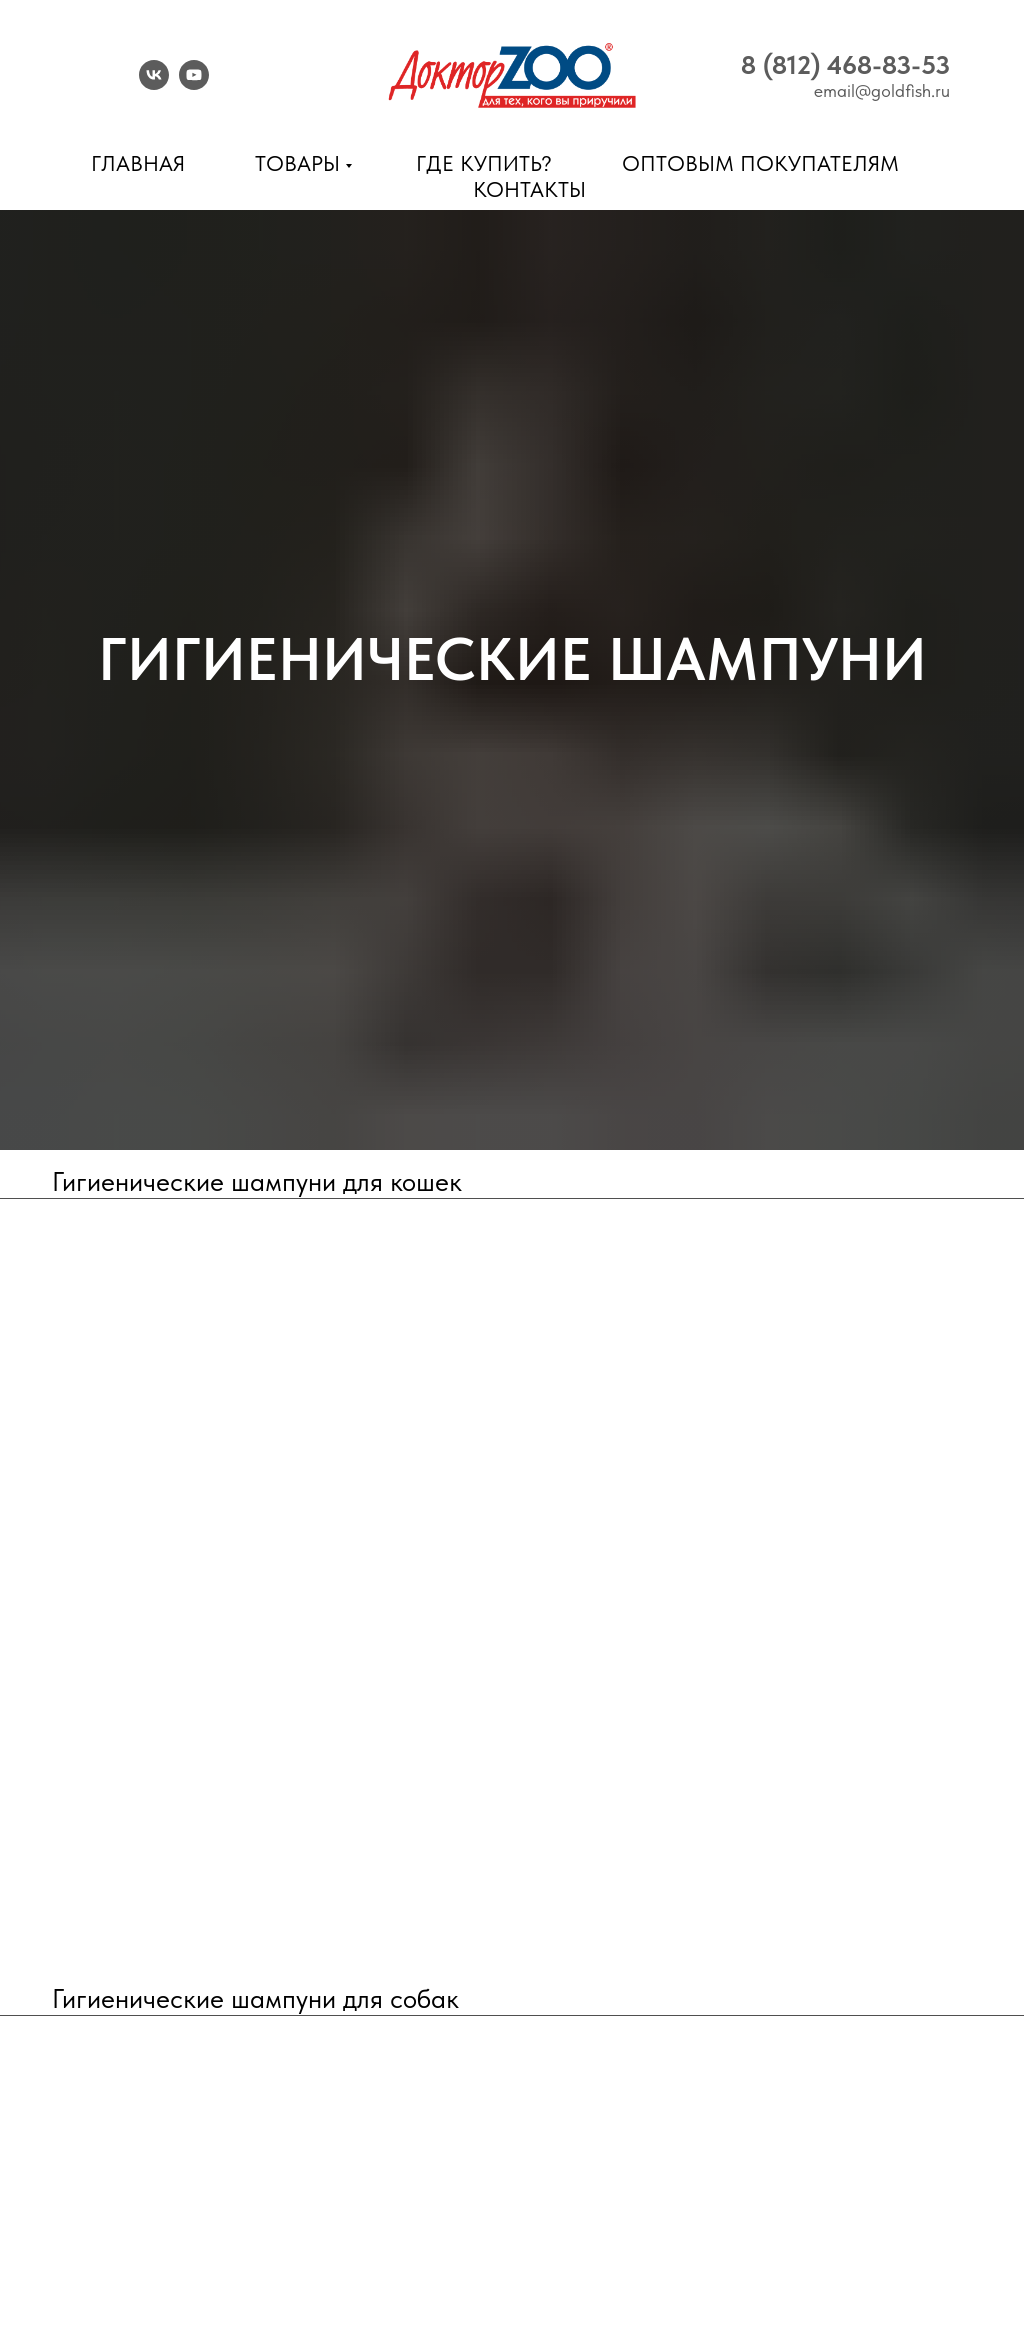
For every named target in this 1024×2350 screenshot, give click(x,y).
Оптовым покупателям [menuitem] (760, 163)
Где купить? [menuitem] (484, 163)
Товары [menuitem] (297, 163)
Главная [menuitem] (138, 163)
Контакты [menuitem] (529, 189)
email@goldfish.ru (882, 90)
